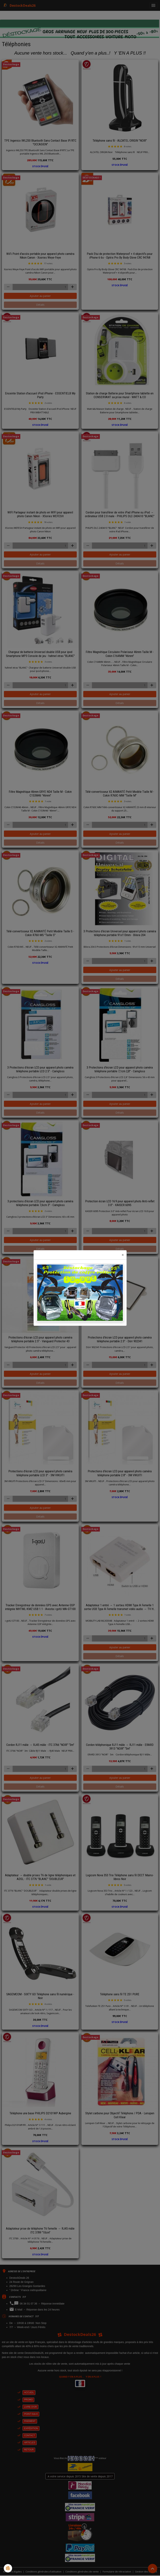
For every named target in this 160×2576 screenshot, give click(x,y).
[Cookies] (8, 2568)
